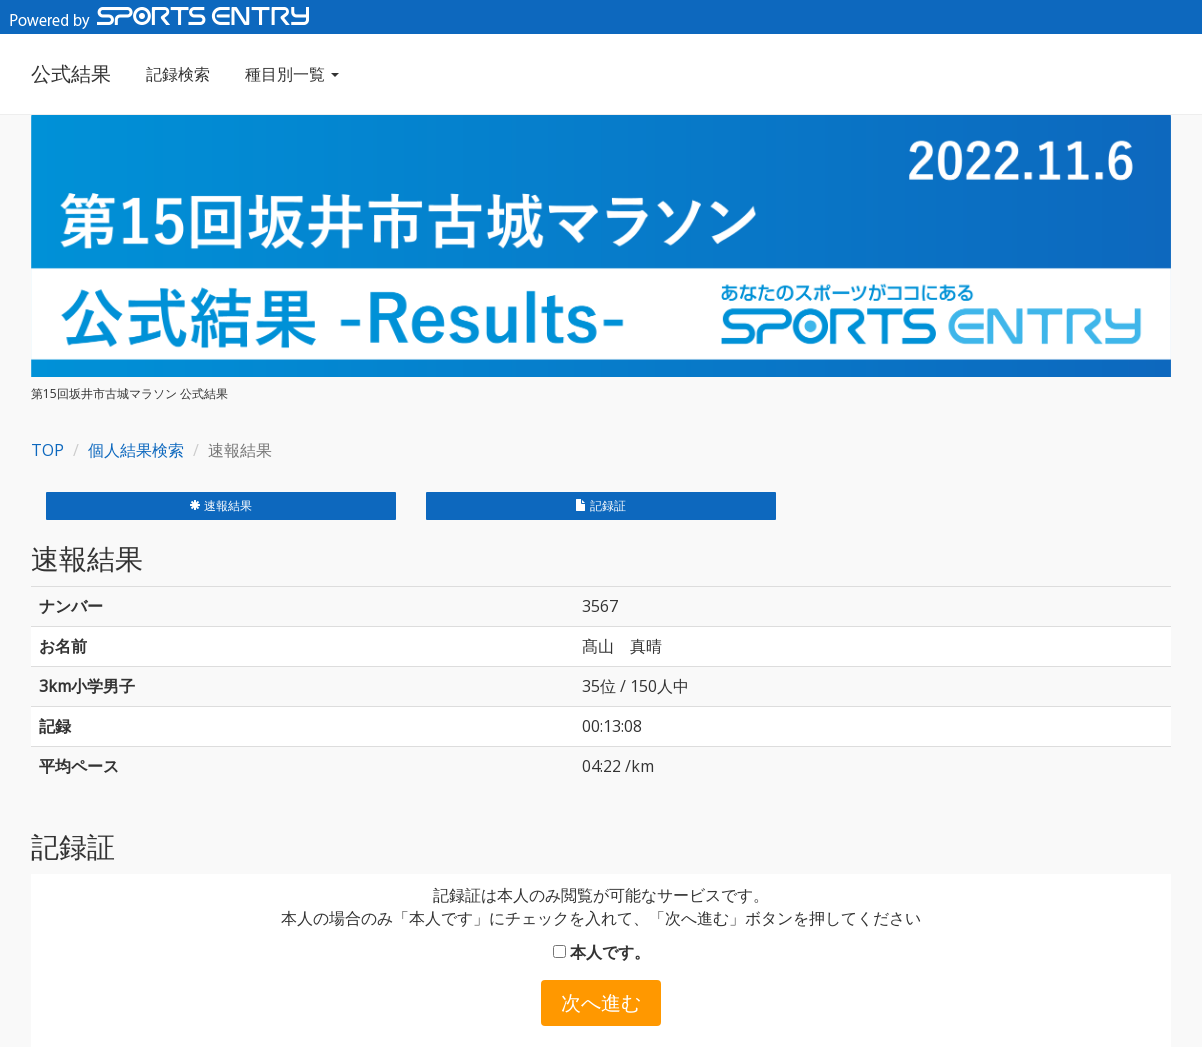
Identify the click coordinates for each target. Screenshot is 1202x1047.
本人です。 (601, 952)
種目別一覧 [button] (292, 74)
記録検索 (178, 74)
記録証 (600, 505)
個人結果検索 (136, 450)
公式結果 (71, 73)
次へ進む (601, 1002)
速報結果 (220, 505)
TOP (47, 450)
